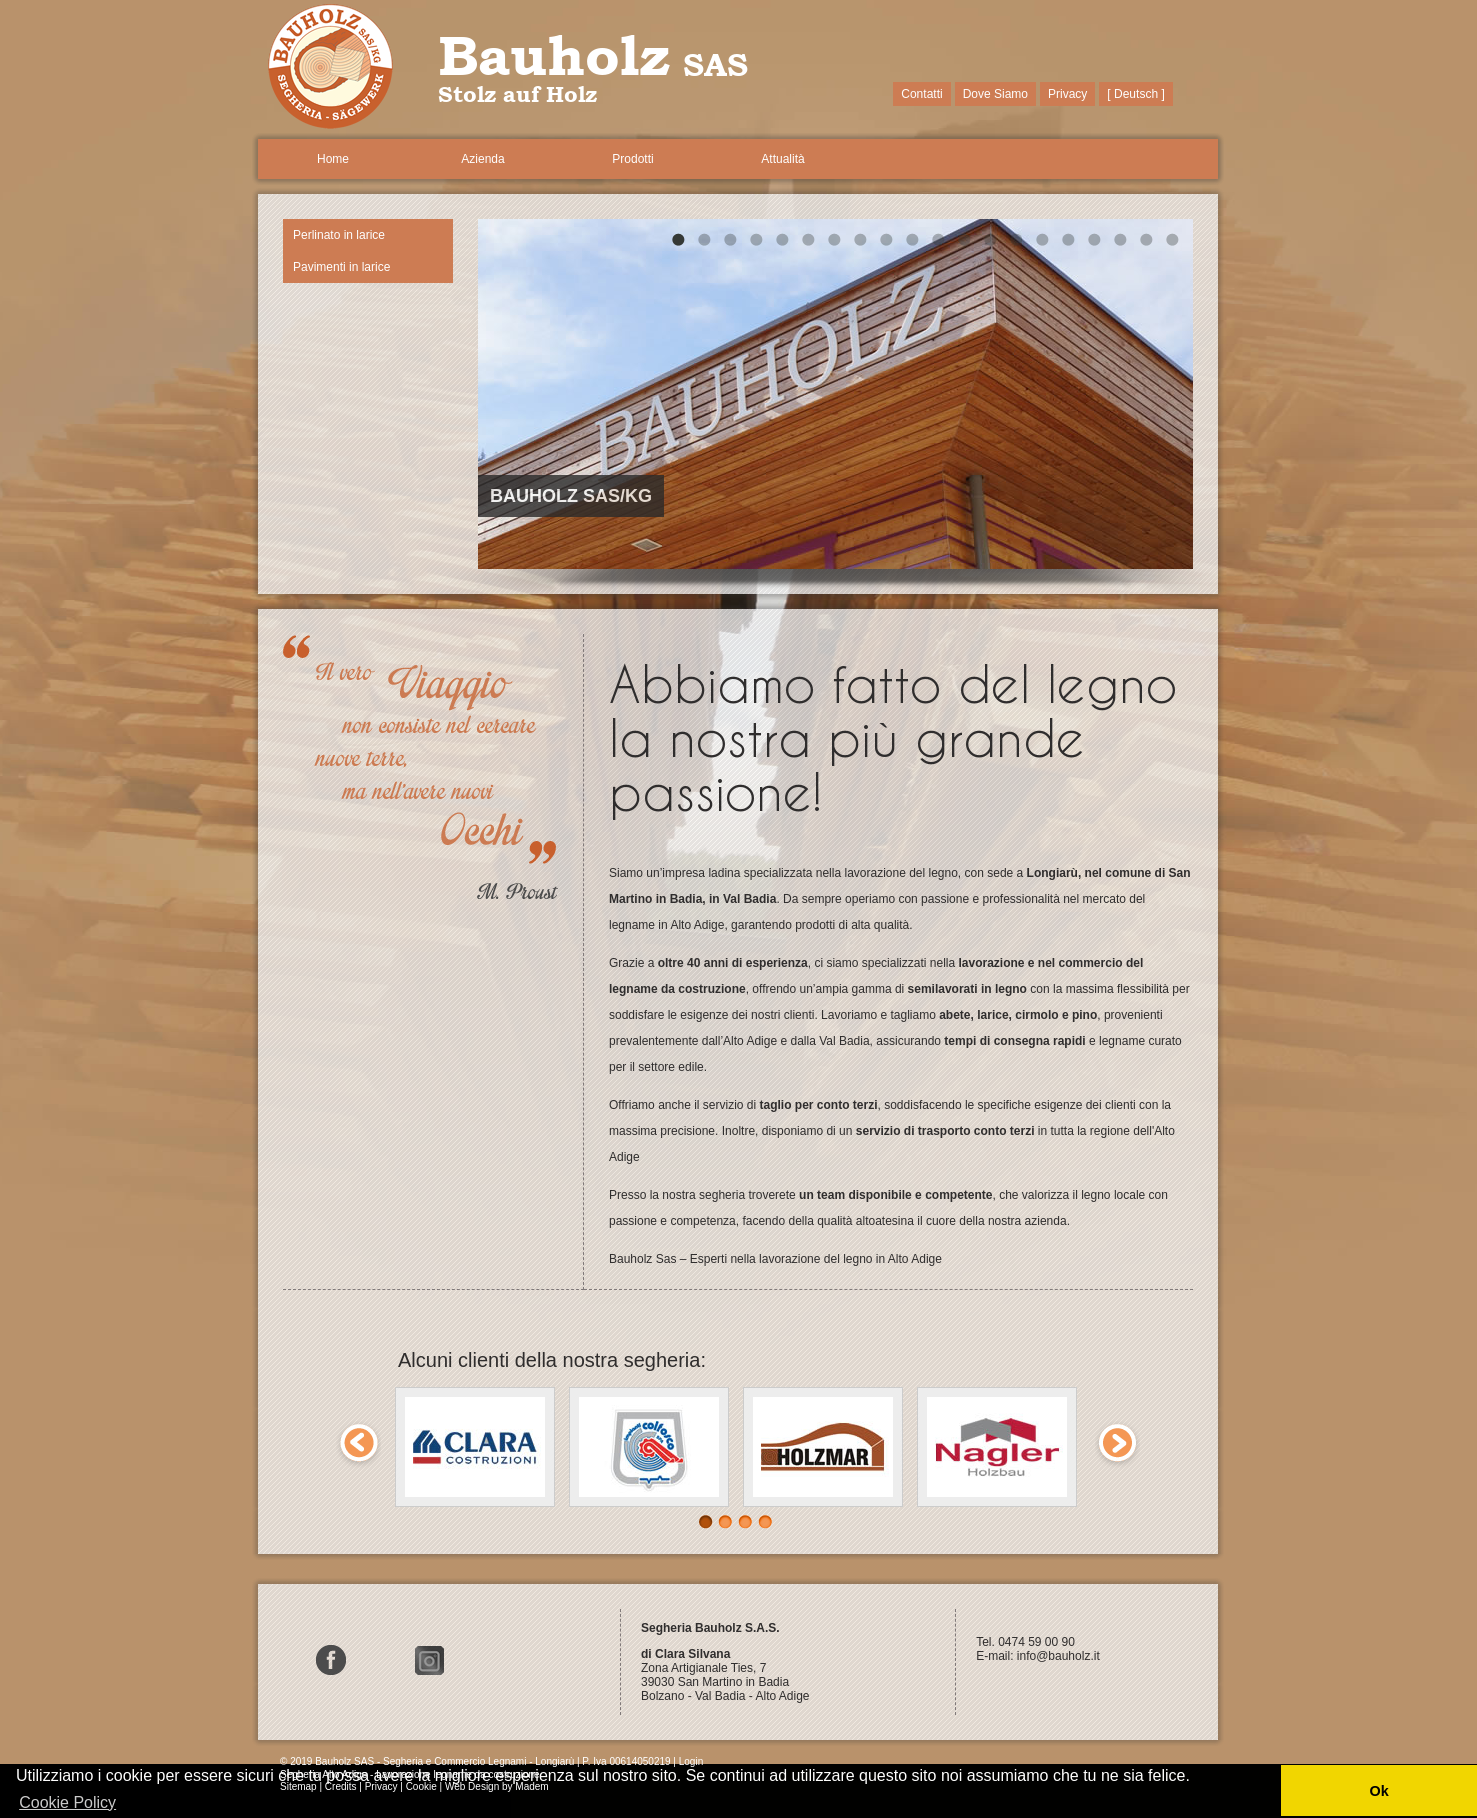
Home (333, 159)
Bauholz (554, 55)
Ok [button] (1378, 1791)
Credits (341, 1786)
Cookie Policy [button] (67, 1802)
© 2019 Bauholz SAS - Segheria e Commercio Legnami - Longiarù (427, 1761)
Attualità (782, 159)
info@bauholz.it (1060, 1656)
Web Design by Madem (497, 1786)
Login (691, 1761)
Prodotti (632, 159)
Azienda (482, 159)
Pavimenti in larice (341, 267)
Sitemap (298, 1786)
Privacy (1067, 94)
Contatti (921, 94)
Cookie (421, 1786)
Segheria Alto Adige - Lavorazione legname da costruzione (410, 1774)
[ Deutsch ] (1135, 94)
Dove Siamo (995, 94)
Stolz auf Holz (517, 94)
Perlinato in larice (339, 235)
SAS (715, 64)
